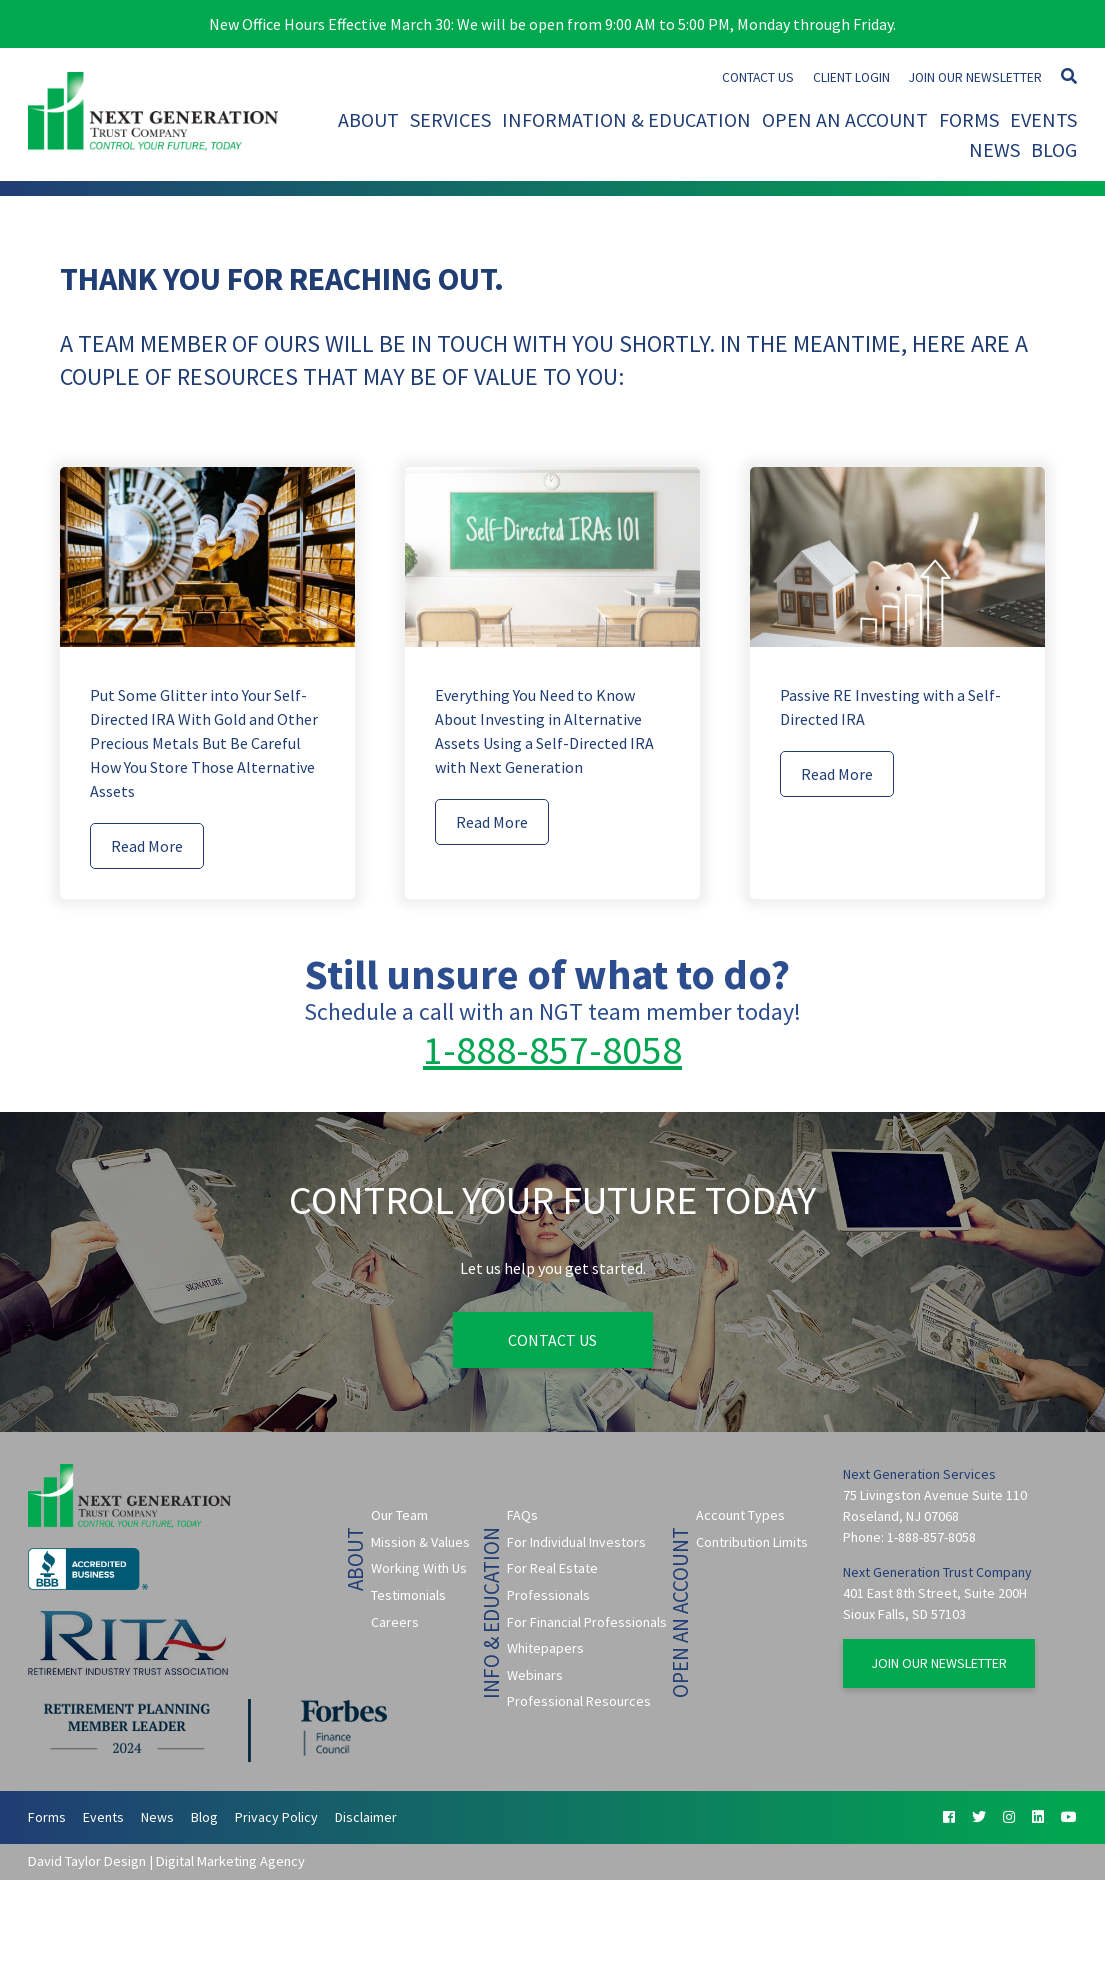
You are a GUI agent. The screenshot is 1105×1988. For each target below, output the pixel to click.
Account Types (740, 1515)
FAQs (522, 1515)
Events (1043, 119)
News (994, 149)
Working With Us (419, 1568)
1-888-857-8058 (552, 1050)
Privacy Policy (276, 1817)
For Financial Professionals (587, 1622)
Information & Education (626, 119)
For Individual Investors (576, 1542)
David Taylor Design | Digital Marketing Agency (166, 1861)
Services (450, 119)
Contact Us (758, 77)
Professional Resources (579, 1701)
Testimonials (408, 1595)
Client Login (851, 77)
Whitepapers (545, 1648)
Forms (969, 119)
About (368, 119)
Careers (395, 1622)
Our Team (399, 1515)
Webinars (535, 1675)
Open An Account (845, 119)
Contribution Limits (752, 1542)
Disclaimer (366, 1817)
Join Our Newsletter (975, 77)
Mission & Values (420, 1542)
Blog (1054, 149)
